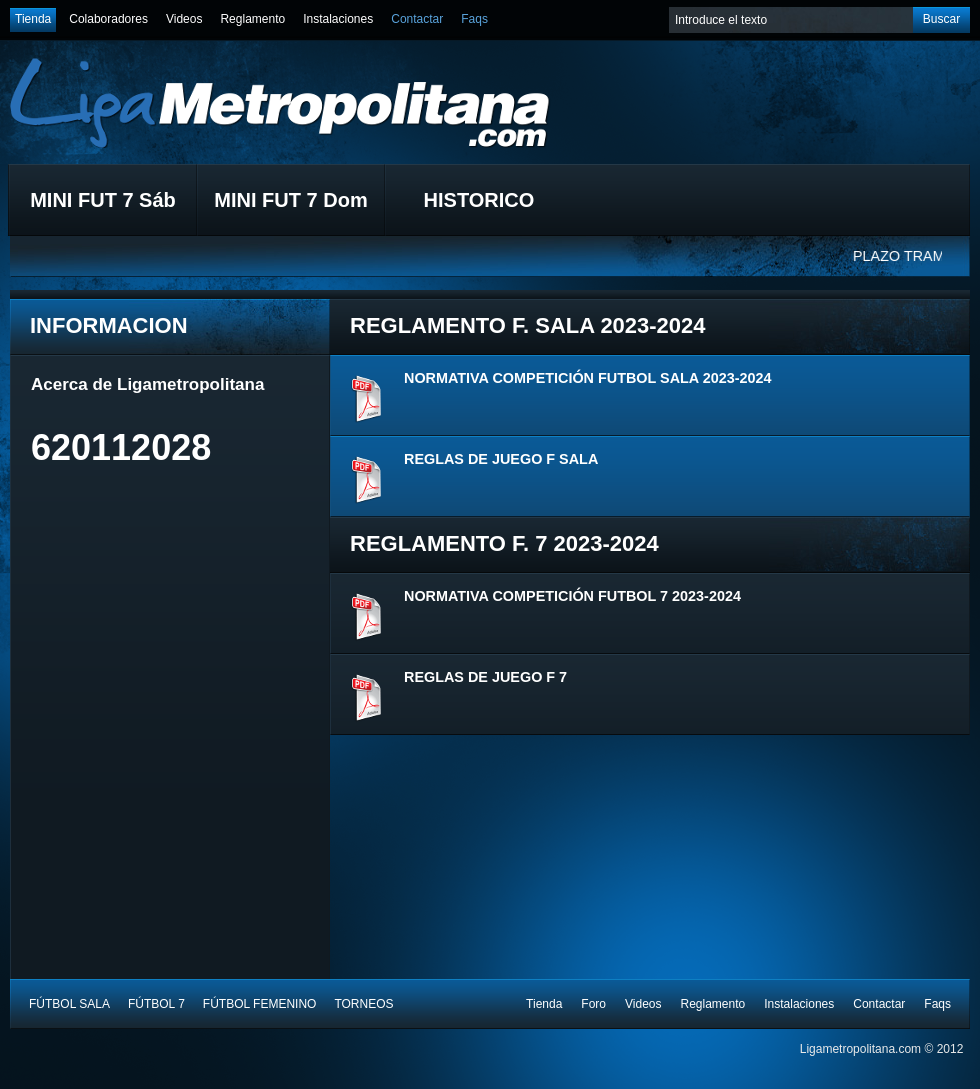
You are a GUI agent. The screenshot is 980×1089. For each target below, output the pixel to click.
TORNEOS (363, 1004)
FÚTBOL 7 (156, 1004)
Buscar (941, 19)
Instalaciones (338, 19)
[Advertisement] (181, 626)
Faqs (474, 19)
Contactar (417, 19)
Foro (593, 1004)
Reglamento (252, 19)
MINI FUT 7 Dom (290, 200)
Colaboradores (108, 19)
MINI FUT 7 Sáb (103, 200)
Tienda (33, 19)
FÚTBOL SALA (69, 1004)
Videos (184, 19)
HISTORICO (479, 200)
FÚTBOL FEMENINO (260, 1004)
